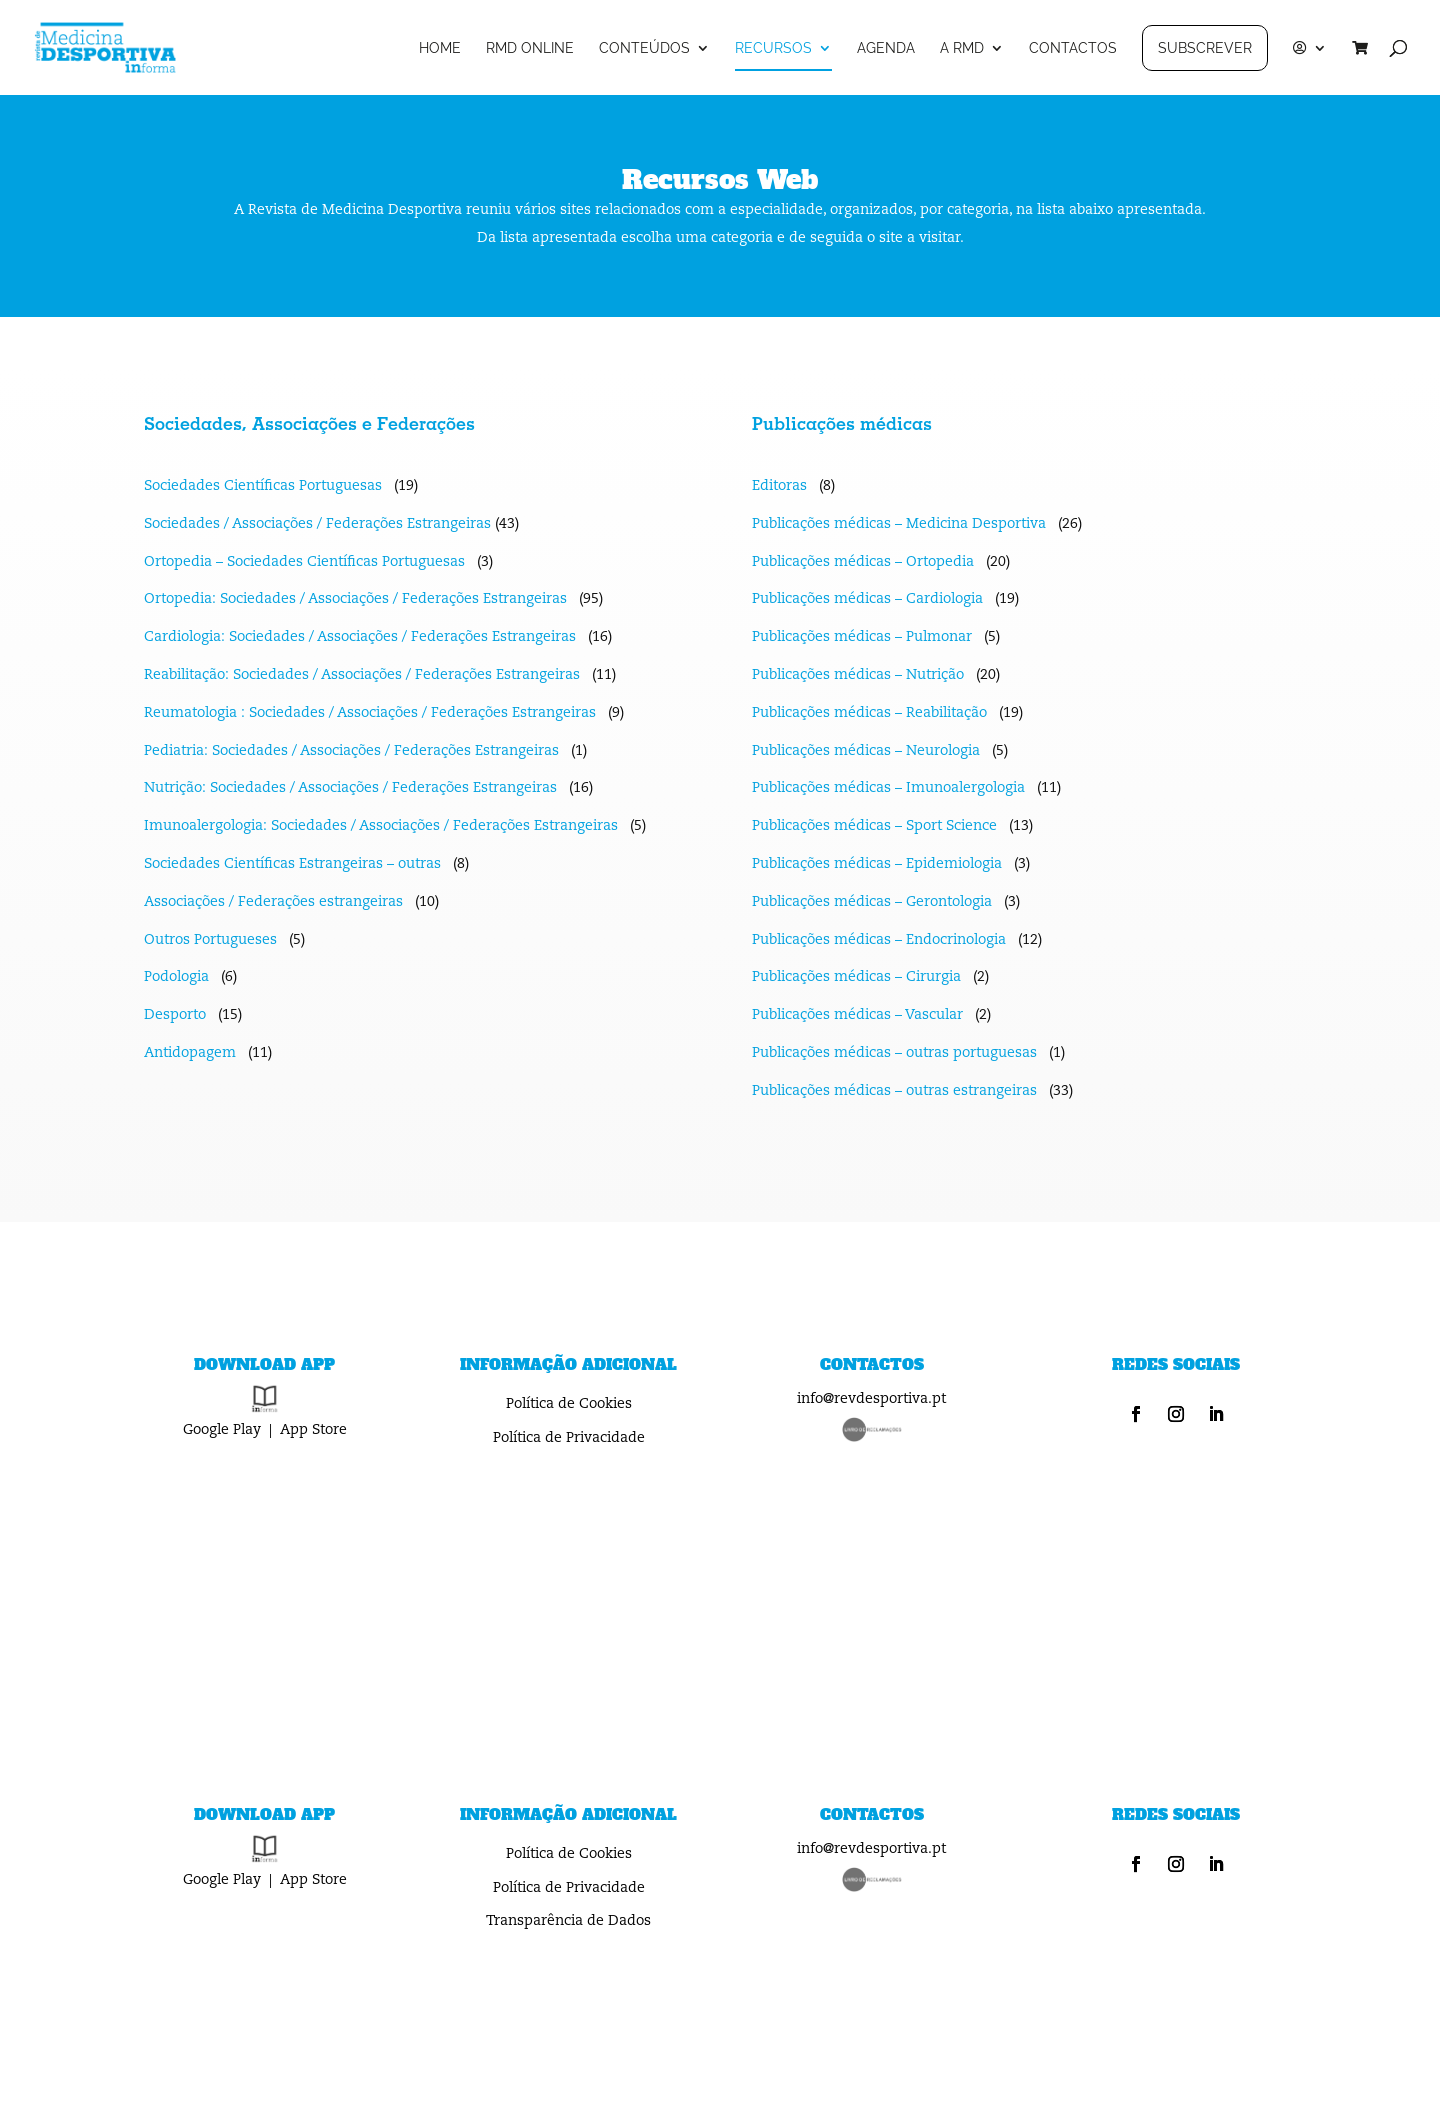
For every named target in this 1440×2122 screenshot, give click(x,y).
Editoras (779, 486)
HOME (440, 48)
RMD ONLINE (530, 48)
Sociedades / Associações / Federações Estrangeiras (317, 524)
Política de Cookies (569, 1404)
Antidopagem (190, 1053)
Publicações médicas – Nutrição (858, 675)
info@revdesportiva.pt (871, 1399)
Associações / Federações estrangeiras (273, 902)
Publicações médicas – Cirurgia (856, 977)
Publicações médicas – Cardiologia (867, 599)
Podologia (176, 977)
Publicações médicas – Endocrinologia (879, 940)
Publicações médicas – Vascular (857, 1015)
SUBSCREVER (1205, 48)
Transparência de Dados (568, 1921)
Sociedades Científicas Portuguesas (263, 486)
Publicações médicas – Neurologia (866, 751)
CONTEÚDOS (644, 48)
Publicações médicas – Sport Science (874, 826)
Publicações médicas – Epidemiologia (877, 864)
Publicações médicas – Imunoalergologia (888, 788)
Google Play (222, 1430)
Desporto (175, 1015)
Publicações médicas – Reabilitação (869, 713)
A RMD (962, 48)
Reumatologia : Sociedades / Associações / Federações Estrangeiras (370, 713)
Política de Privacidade (569, 1438)
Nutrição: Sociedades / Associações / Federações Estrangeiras (350, 788)
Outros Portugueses (210, 940)
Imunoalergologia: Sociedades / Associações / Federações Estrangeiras (381, 826)
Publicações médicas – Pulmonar (862, 637)
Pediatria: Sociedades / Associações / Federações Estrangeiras (351, 751)
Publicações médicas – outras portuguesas (894, 1053)
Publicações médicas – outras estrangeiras (894, 1091)
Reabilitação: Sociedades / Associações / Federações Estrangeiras (362, 675)
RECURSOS (773, 48)
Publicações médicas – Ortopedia (863, 562)
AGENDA (886, 48)
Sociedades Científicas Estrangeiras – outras (292, 864)
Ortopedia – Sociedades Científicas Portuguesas (306, 562)
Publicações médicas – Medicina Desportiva (899, 524)
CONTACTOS (1073, 48)
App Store (313, 1430)
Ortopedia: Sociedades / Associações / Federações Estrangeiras (355, 599)
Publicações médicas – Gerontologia (872, 902)
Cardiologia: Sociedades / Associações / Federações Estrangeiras (360, 637)
